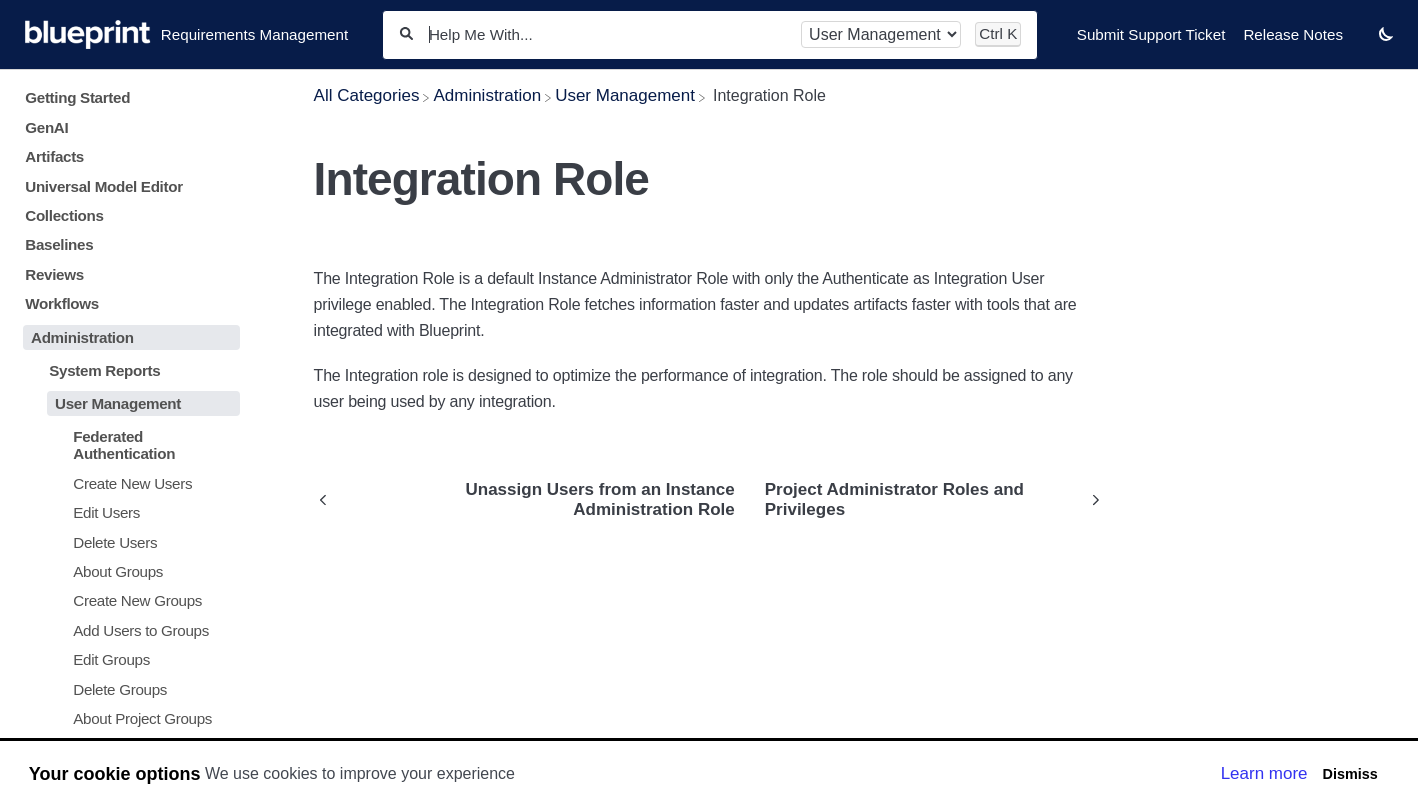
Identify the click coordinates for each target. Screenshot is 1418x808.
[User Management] (625, 95)
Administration (82, 337)
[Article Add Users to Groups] (127, 630)
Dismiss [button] (1349, 774)
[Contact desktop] (1361, 44)
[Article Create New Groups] (127, 600)
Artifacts (54, 156)
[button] (1386, 33)
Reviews (54, 274)
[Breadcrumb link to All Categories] (367, 95)
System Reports (104, 370)
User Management (118, 403)
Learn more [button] (1264, 773)
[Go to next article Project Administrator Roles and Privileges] (927, 500)
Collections (64, 215)
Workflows (62, 303)
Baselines (59, 244)
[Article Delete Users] (127, 541)
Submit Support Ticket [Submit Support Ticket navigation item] (1151, 34)
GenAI (46, 127)
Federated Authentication (124, 445)
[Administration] (487, 95)
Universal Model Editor (104, 186)
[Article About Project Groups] (127, 718)
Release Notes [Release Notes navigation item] (1293, 34)
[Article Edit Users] (127, 512)
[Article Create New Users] (127, 482)
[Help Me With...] (607, 34)
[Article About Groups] (127, 571)
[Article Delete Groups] (127, 689)
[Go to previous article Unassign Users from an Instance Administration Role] (532, 500)
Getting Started (77, 97)
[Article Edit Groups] (127, 659)
